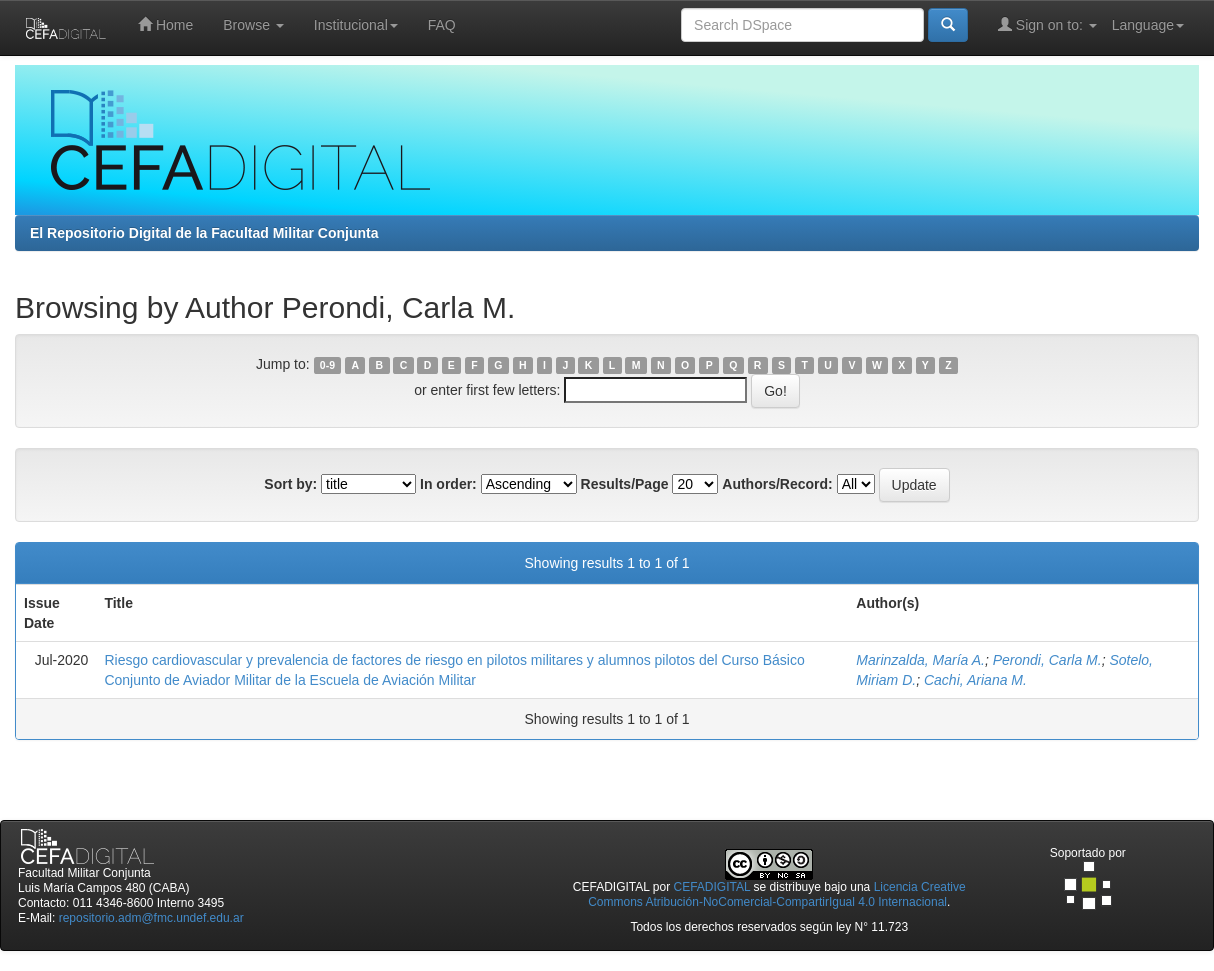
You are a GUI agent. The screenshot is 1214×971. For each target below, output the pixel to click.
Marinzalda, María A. (920, 660)
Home (165, 24)
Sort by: (290, 484)
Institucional (356, 25)
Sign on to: (1047, 24)
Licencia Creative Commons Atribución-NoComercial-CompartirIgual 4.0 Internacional (777, 894)
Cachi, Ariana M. (975, 680)
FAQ (442, 25)
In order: (448, 484)
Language (1148, 25)
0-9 (327, 365)
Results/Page (625, 484)
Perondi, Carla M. (1047, 660)
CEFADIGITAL (712, 887)
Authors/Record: (777, 484)
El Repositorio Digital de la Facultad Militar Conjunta (204, 233)
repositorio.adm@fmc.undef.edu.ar (151, 918)
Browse (253, 25)
